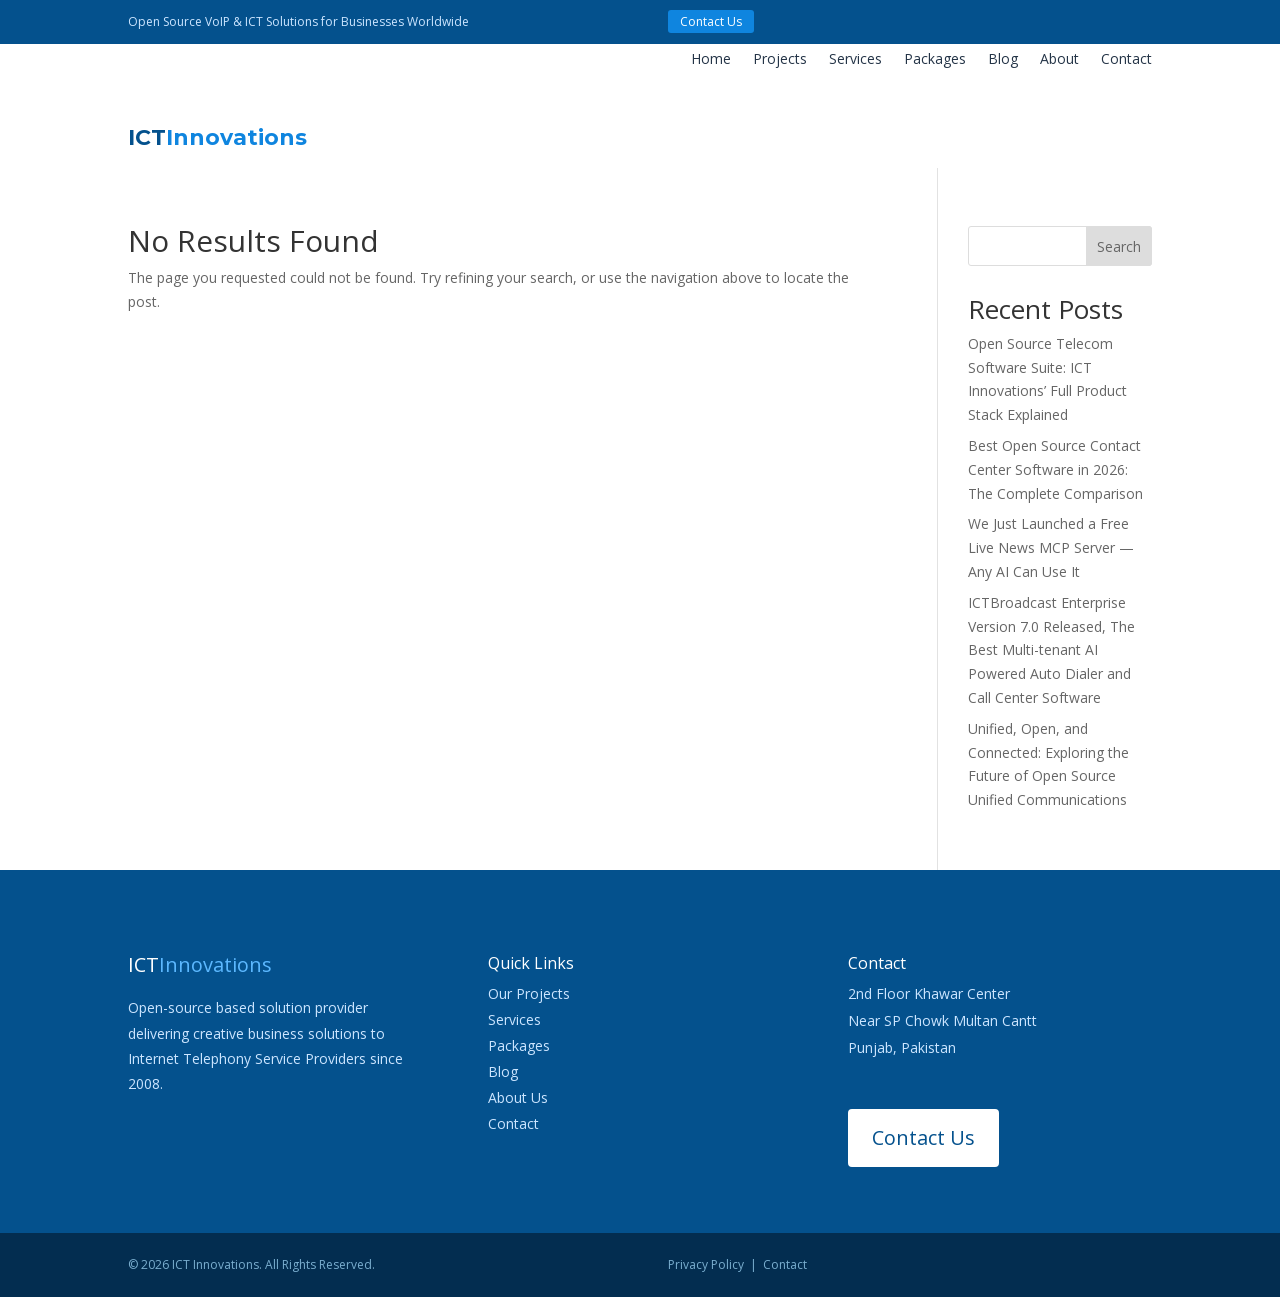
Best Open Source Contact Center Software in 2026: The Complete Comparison (1055, 469)
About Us (518, 1097)
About (1059, 60)
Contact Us (711, 21)
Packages (935, 60)
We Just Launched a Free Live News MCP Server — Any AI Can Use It (1051, 547)
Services (855, 60)
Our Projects (529, 993)
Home (711, 60)
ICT (217, 137)
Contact (1126, 60)
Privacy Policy (706, 1264)
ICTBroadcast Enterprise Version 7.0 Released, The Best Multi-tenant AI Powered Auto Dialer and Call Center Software (1051, 650)
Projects (780, 60)
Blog (1003, 60)
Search (1119, 246)
